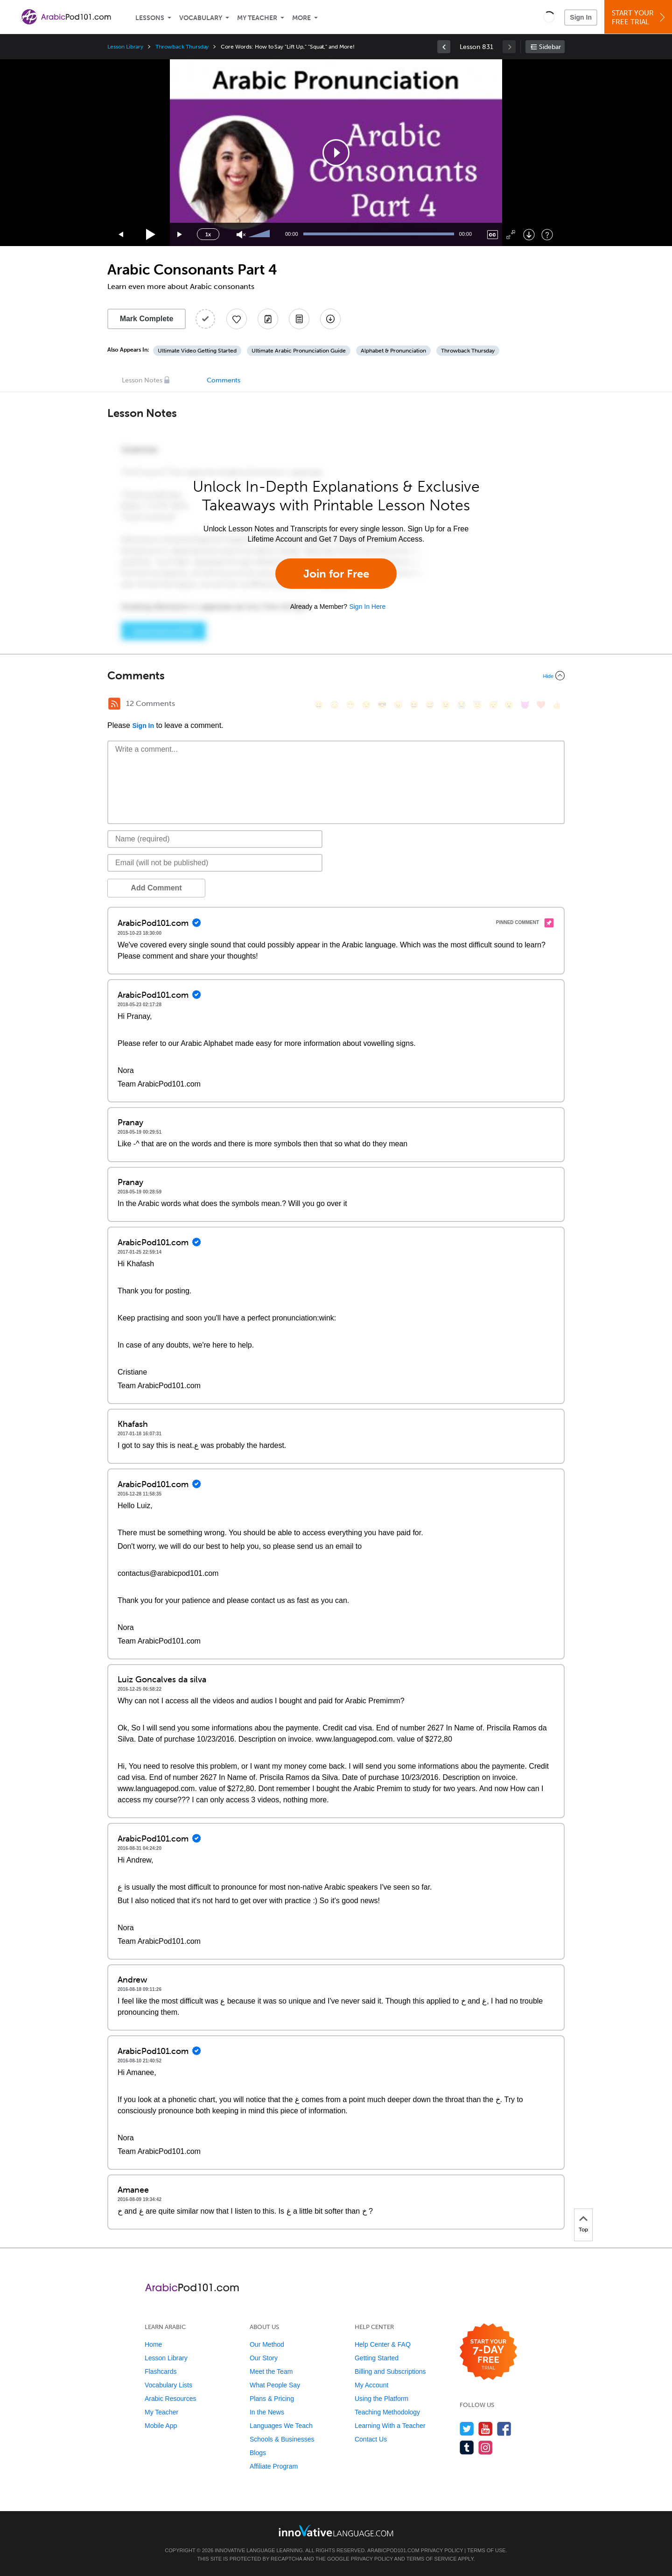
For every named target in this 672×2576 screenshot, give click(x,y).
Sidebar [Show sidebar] (550, 47)
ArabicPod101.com (393, 2550)
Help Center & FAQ (383, 2344)
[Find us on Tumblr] (467, 2447)
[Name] (214, 839)
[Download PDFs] (299, 319)
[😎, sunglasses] (382, 705)
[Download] (529, 234)
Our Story (264, 2358)
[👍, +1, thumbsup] (557, 705)
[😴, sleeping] (493, 705)
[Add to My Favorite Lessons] (236, 319)
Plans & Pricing (272, 2398)
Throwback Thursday (182, 46)
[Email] (214, 863)
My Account (371, 2385)
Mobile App (161, 2425)
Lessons (149, 18)
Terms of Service (431, 2559)
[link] (443, 46)
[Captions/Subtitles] (492, 234)
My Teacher (257, 18)
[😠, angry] (398, 705)
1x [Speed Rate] (208, 234)
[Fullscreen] (511, 234)
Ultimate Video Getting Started (197, 350)
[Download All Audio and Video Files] (330, 319)
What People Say (275, 2385)
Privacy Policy (442, 2550)
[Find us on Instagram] (485, 2447)
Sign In (581, 17)
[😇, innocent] (477, 705)
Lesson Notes (142, 380)
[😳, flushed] (335, 705)
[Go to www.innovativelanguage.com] (336, 2530)
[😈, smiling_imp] (525, 705)
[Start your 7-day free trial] (488, 2352)
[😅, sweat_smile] (430, 705)
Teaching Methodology (387, 2412)
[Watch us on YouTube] (485, 2428)
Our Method (267, 2344)
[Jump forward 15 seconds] (180, 234)
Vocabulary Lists (168, 2385)
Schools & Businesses (282, 2439)
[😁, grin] (350, 705)
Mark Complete (147, 319)
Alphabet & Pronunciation (393, 350)
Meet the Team (271, 2371)
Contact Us (371, 2439)
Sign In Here (367, 606)
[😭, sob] (461, 705)
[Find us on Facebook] (504, 2428)
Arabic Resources (170, 2398)
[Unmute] (241, 234)
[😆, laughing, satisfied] (414, 705)
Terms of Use (486, 2550)
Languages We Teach (281, 2425)
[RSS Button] (114, 704)
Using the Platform (381, 2398)
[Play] (151, 234)
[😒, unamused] (366, 705)
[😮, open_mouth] (509, 705)
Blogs (258, 2452)
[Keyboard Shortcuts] (547, 234)
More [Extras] (301, 18)
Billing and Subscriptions (390, 2371)
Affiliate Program (274, 2466)
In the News (267, 2412)
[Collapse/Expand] (336, 675)
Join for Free (336, 573)
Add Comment (156, 888)
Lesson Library (125, 46)
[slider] (260, 234)
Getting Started (377, 2358)
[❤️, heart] (541, 705)
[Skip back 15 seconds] (121, 234)
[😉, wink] (446, 705)
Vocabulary (200, 18)
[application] (336, 152)
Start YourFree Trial (639, 17)
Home (153, 2344)
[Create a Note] (268, 319)
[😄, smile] (319, 705)
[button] (549, 17)
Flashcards (160, 2371)
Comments (223, 380)
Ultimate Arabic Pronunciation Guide (299, 350)
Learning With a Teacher (390, 2425)
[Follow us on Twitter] (467, 2428)
